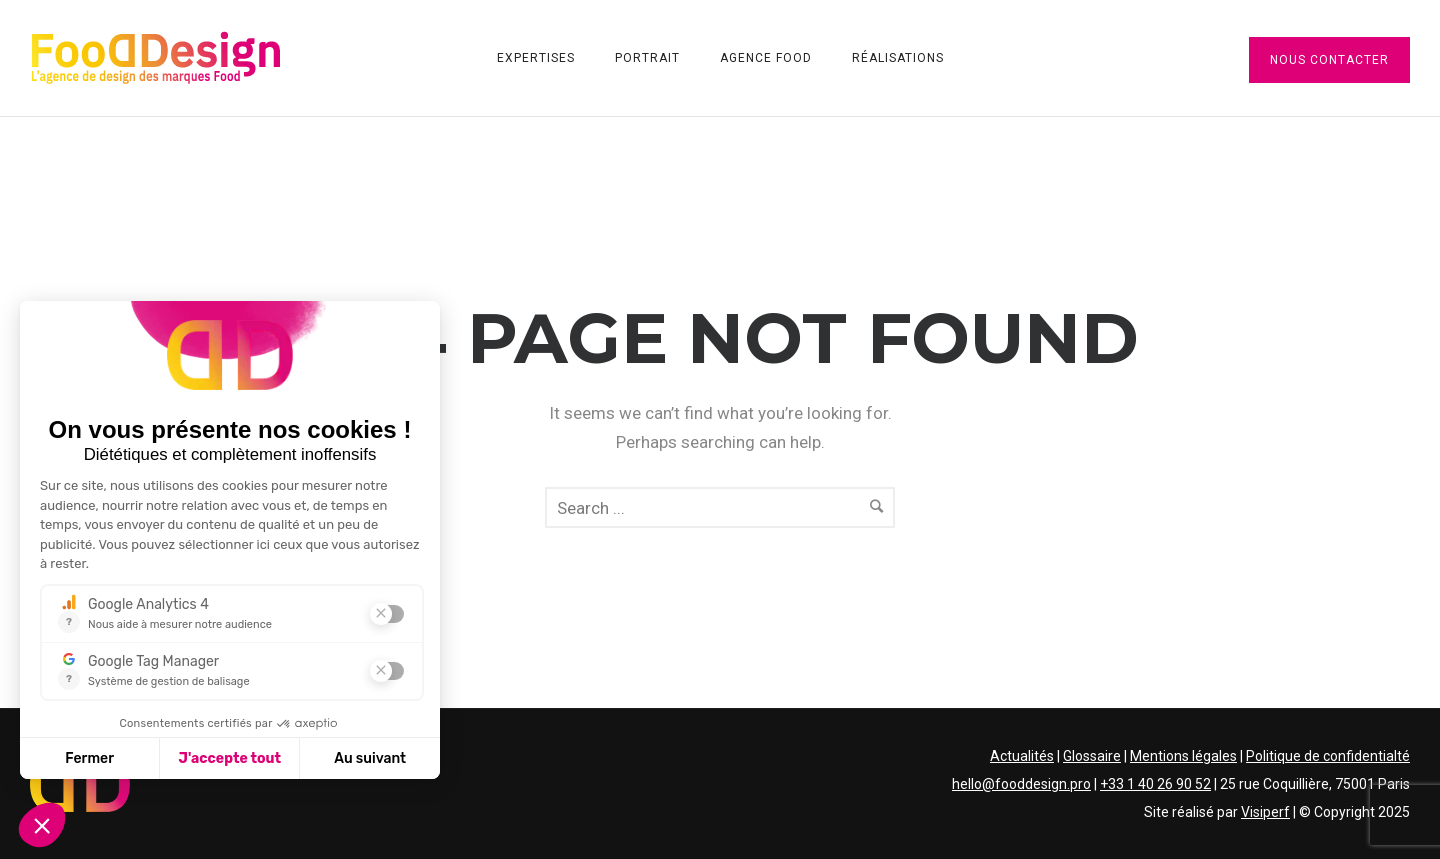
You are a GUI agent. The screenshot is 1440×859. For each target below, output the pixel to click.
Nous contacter (1329, 60)
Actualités (1022, 756)
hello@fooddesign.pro (1021, 784)
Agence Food (766, 58)
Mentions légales (1183, 756)
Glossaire (1092, 756)
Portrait (647, 58)
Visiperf (1265, 812)
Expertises (536, 58)
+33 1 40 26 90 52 (1155, 784)
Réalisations (898, 58)
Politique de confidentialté (1328, 756)
